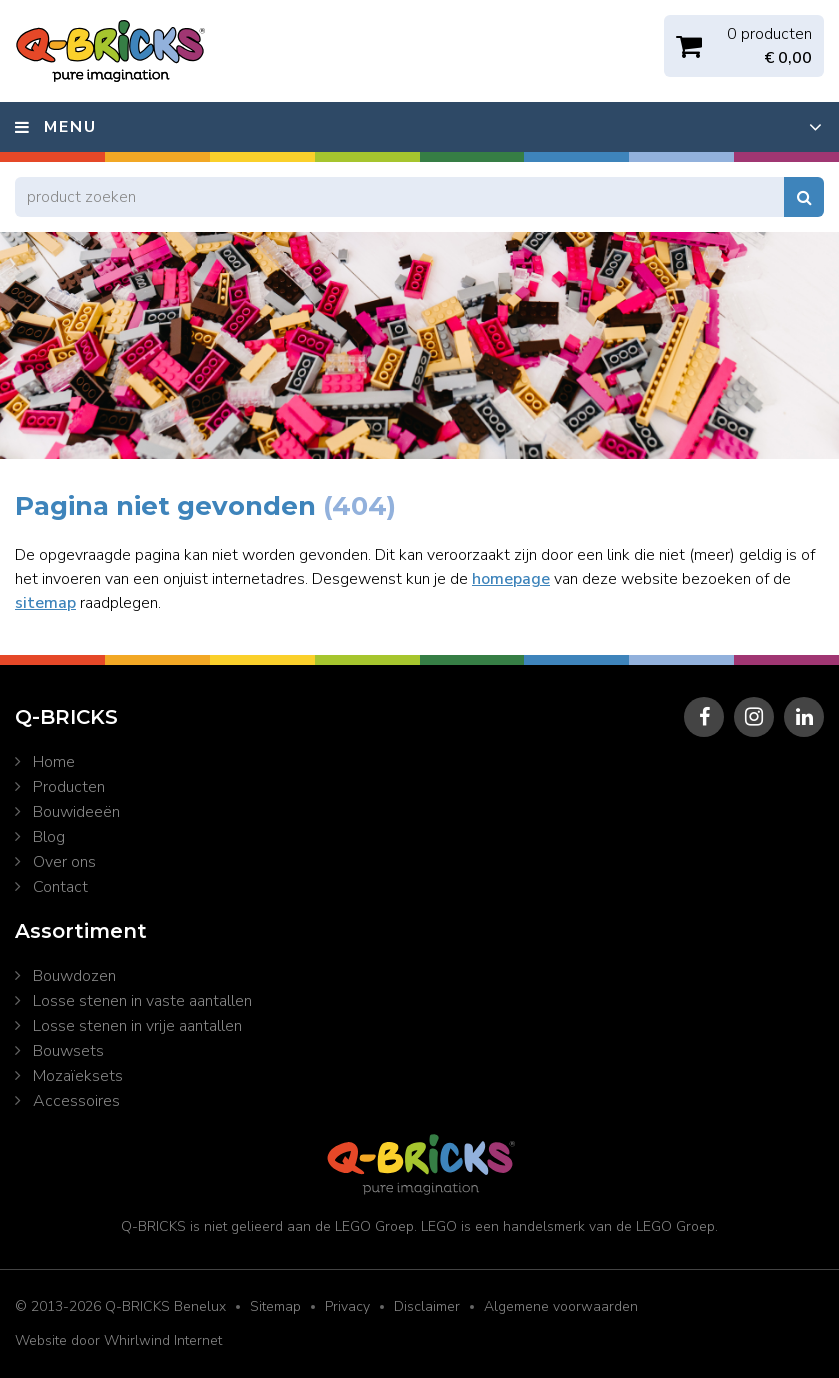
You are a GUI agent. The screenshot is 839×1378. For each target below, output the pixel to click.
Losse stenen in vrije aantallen (137, 1026)
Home (54, 762)
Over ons (64, 862)
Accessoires (76, 1101)
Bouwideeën (76, 812)
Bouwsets (68, 1051)
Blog (49, 837)
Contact (60, 887)
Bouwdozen (74, 976)
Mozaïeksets (78, 1076)
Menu (70, 127)
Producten (69, 787)
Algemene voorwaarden (561, 1306)
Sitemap (275, 1306)
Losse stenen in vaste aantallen (142, 1001)
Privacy (347, 1306)
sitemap (45, 603)
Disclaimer (427, 1306)
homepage (511, 579)
